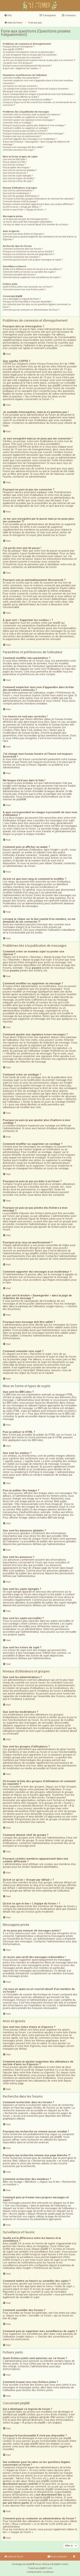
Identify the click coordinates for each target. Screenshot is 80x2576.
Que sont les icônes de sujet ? (18, 181)
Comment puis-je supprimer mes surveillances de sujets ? (32, 277)
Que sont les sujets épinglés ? (18, 175)
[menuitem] (8, 15)
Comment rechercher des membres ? (21, 257)
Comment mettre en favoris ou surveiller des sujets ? (29, 272)
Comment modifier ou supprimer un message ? (26, 117)
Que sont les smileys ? (14, 165)
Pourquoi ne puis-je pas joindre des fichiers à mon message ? (33, 133)
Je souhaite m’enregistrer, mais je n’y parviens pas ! (28, 52)
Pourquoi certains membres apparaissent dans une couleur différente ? (38, 204)
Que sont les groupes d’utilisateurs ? (21, 196)
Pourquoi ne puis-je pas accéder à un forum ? (25, 131)
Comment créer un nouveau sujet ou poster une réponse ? (32, 114)
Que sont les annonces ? (15, 173)
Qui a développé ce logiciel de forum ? (22, 299)
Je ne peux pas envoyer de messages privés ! (25, 219)
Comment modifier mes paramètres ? (21, 78)
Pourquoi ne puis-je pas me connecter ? (22, 57)
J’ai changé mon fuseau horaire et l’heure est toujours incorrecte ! (36, 88)
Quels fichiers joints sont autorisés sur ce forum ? (28, 287)
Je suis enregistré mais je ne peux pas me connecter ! (30, 55)
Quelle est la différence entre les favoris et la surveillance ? (32, 269)
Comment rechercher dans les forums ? (23, 249)
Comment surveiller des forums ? (19, 274)
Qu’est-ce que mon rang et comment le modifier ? (27, 99)
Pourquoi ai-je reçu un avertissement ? (22, 136)
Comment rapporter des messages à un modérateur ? (29, 139)
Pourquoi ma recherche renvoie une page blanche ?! (28, 254)
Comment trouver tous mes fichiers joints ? (24, 289)
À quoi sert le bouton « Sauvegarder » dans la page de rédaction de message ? (36, 143)
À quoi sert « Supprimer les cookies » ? (22, 68)
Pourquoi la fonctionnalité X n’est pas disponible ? (27, 301)
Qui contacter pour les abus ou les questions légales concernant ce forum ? (37, 305)
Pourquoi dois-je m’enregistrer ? (18, 46)
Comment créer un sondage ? (17, 122)
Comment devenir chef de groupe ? (20, 201)
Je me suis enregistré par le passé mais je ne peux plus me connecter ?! (39, 60)
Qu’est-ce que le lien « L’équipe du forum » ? (24, 209)
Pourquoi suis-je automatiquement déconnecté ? (27, 65)
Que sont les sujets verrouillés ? (19, 178)
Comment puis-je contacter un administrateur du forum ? (31, 310)
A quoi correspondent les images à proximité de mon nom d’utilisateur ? (39, 94)
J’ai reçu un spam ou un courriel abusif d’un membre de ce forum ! (36, 224)
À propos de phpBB (33, 2422)
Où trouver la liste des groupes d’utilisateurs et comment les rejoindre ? (38, 198)
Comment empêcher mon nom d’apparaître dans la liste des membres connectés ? (38, 82)
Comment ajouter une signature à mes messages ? (28, 120)
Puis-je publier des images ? (16, 167)
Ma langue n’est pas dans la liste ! (20, 91)
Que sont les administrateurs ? (18, 190)
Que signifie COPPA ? (13, 49)
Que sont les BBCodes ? (15, 159)
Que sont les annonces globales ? (20, 170)
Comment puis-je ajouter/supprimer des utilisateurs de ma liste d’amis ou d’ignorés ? (40, 238)
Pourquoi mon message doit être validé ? (23, 147)
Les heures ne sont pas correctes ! (20, 86)
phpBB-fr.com (45, 2568)
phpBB (20, 799)
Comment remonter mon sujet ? (19, 150)
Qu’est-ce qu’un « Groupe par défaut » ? (22, 207)
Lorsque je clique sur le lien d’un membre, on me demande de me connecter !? (39, 103)
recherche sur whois (20, 2475)
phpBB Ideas (37, 2443)
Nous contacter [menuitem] (57, 2556)
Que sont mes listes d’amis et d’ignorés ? (23, 234)
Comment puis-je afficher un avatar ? (21, 97)
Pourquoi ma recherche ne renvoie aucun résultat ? (28, 251)
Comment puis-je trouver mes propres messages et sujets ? (33, 259)
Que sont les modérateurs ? (17, 193)
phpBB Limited (26, 2414)
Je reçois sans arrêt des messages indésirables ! (28, 222)
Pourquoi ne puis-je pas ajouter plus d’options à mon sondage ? (34, 125)
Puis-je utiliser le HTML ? (15, 162)
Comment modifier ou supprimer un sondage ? (26, 128)
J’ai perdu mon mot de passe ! (18, 63)
